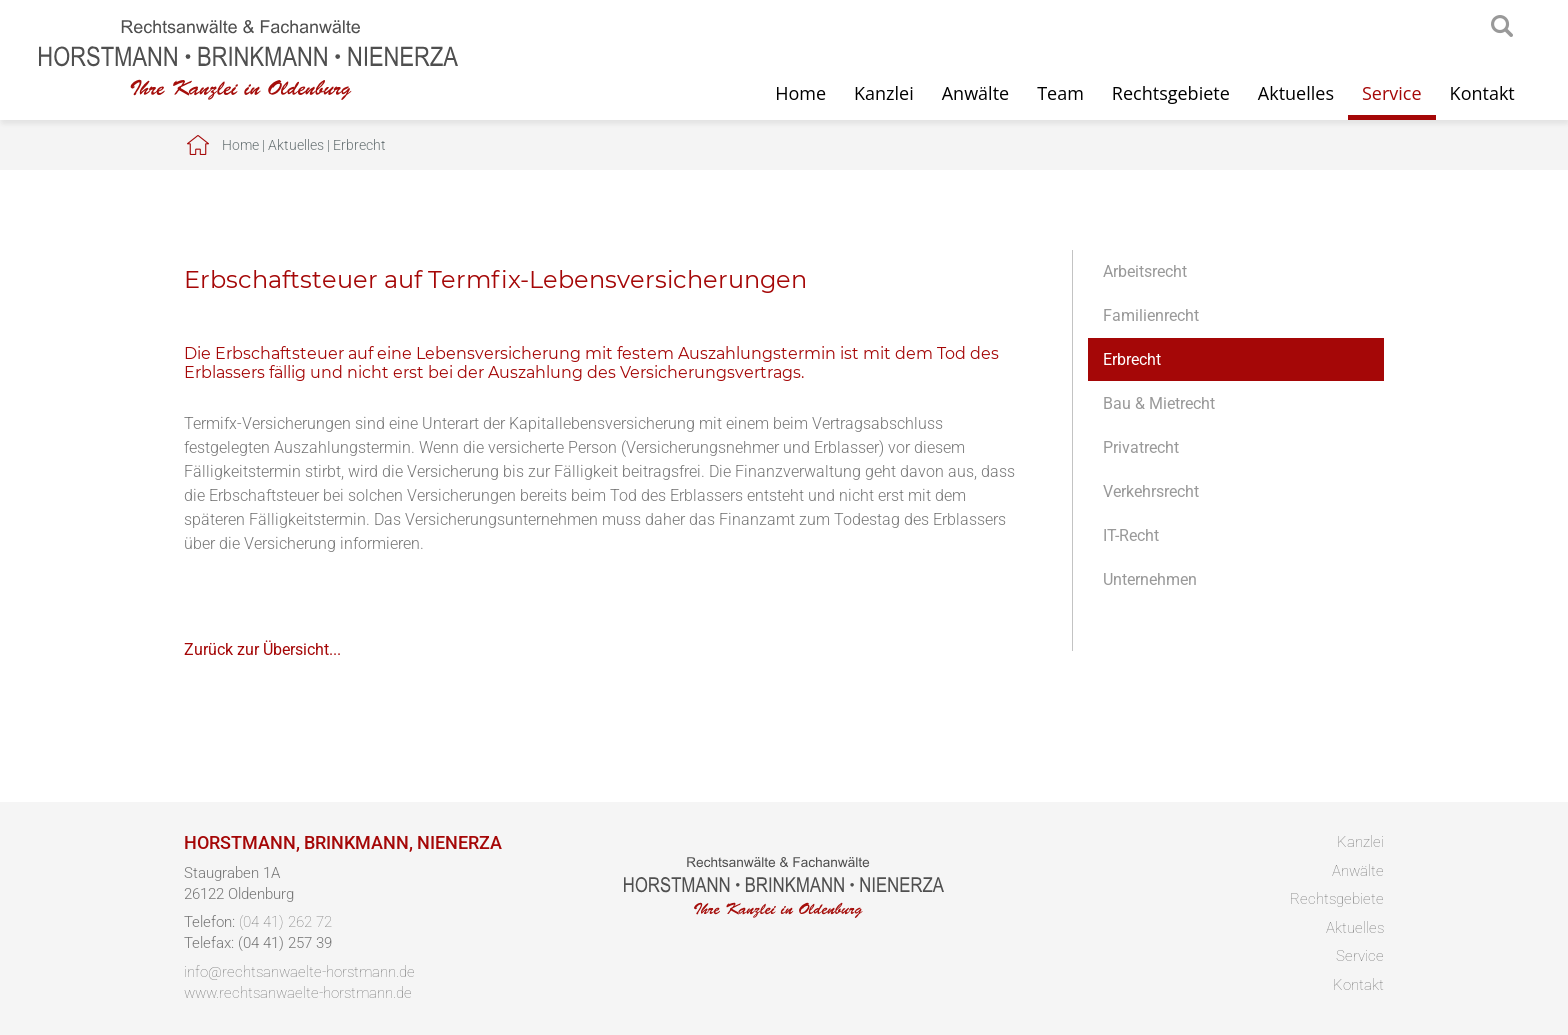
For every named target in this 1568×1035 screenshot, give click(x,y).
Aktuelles (1296, 93)
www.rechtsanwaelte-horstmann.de (298, 993)
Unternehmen (1150, 579)
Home (800, 93)
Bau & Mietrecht (1159, 403)
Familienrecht (1151, 315)
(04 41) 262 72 (285, 922)
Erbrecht (359, 145)
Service (1392, 93)
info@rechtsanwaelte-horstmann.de (299, 972)
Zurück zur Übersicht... (262, 649)
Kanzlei (884, 93)
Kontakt (1482, 93)
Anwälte (975, 93)
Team (1060, 93)
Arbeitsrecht (1145, 271)
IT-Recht (1131, 535)
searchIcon (1502, 27)
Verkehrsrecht (1151, 491)
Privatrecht (1141, 447)
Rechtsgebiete (1171, 93)
